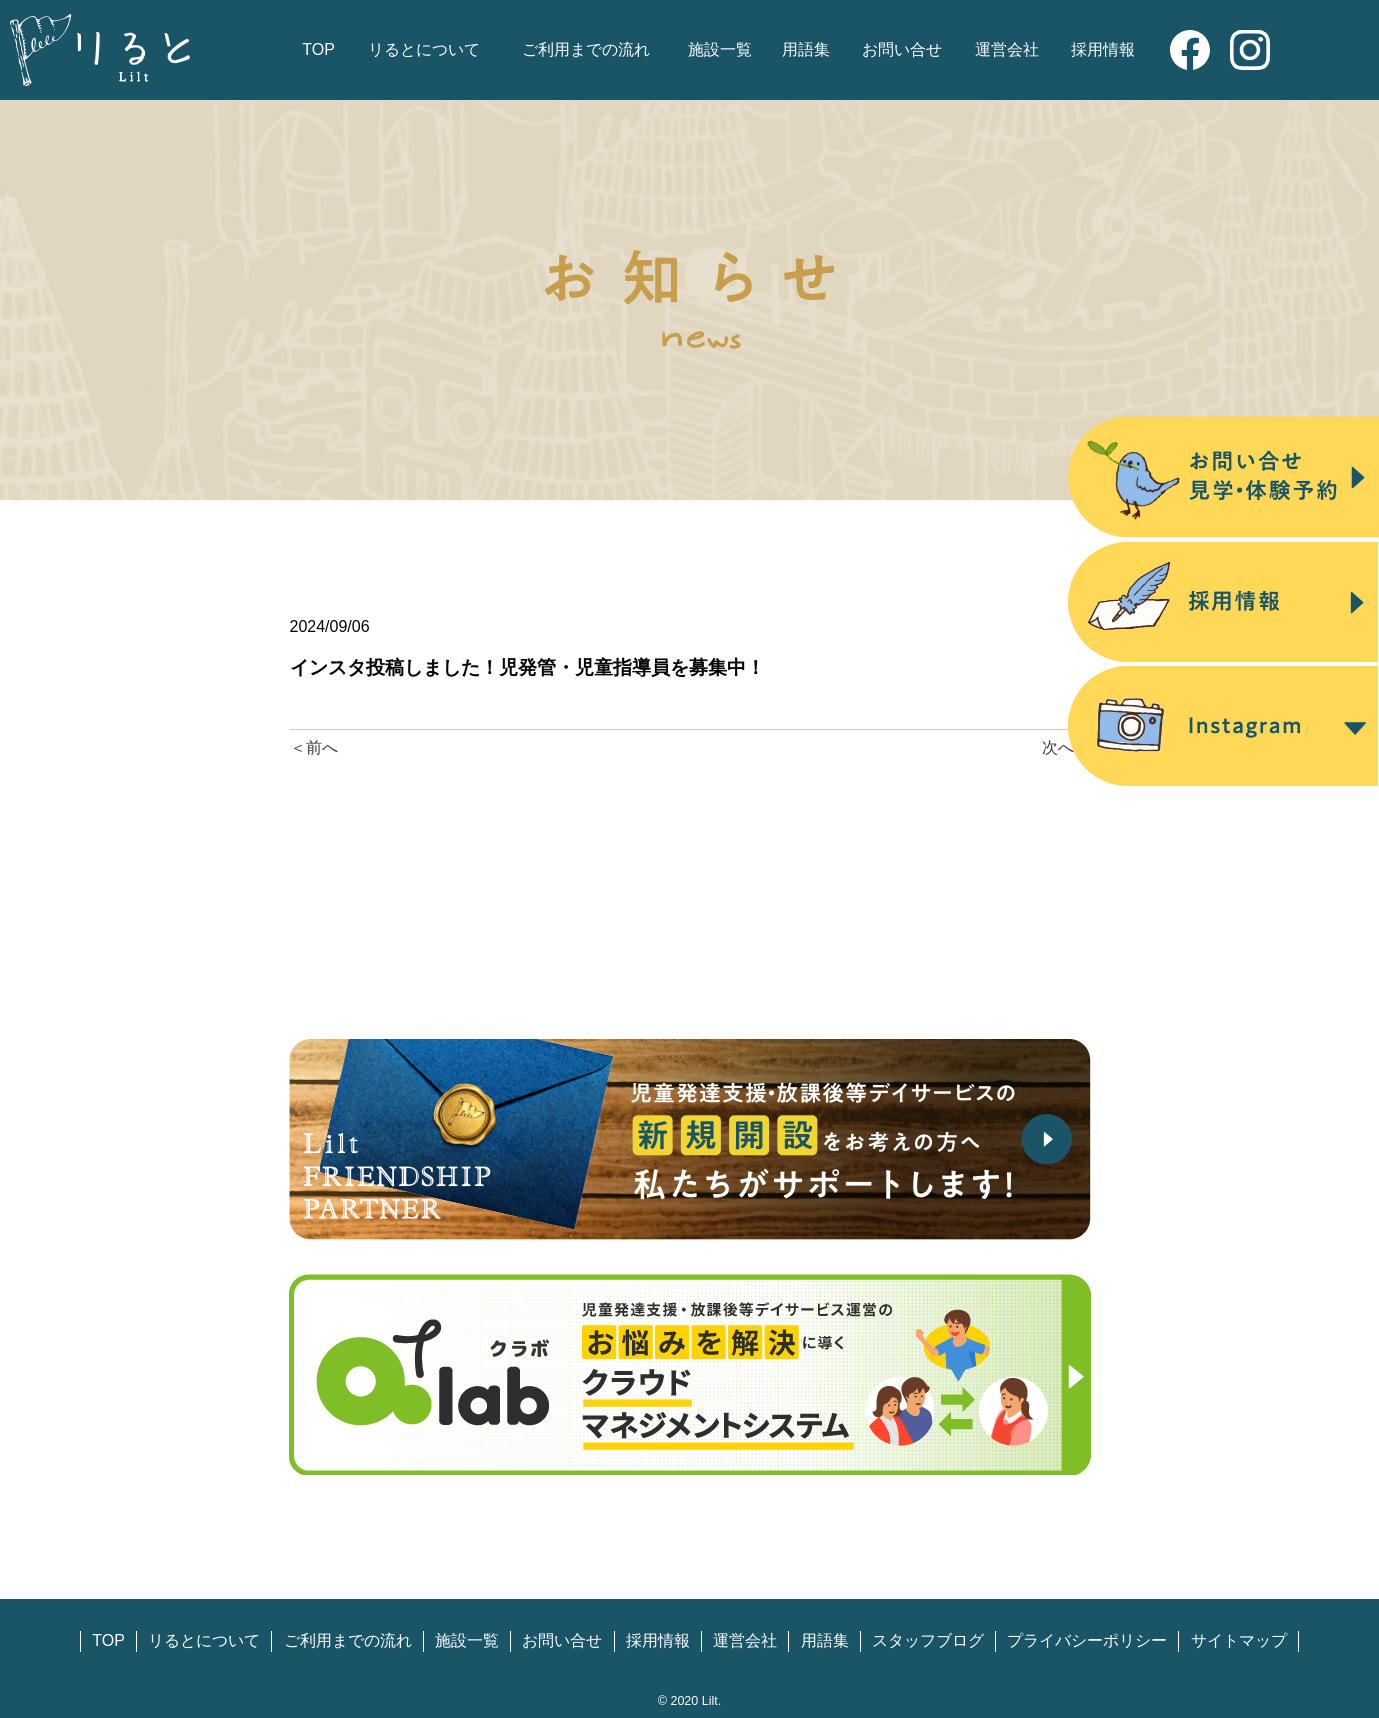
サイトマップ (1239, 1640)
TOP (318, 49)
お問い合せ (902, 49)
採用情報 (1103, 49)
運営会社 (1007, 49)
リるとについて (424, 49)
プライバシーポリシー (1087, 1640)
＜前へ (314, 747)
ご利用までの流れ (586, 49)
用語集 (806, 49)
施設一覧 (720, 49)
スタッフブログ (928, 1640)
